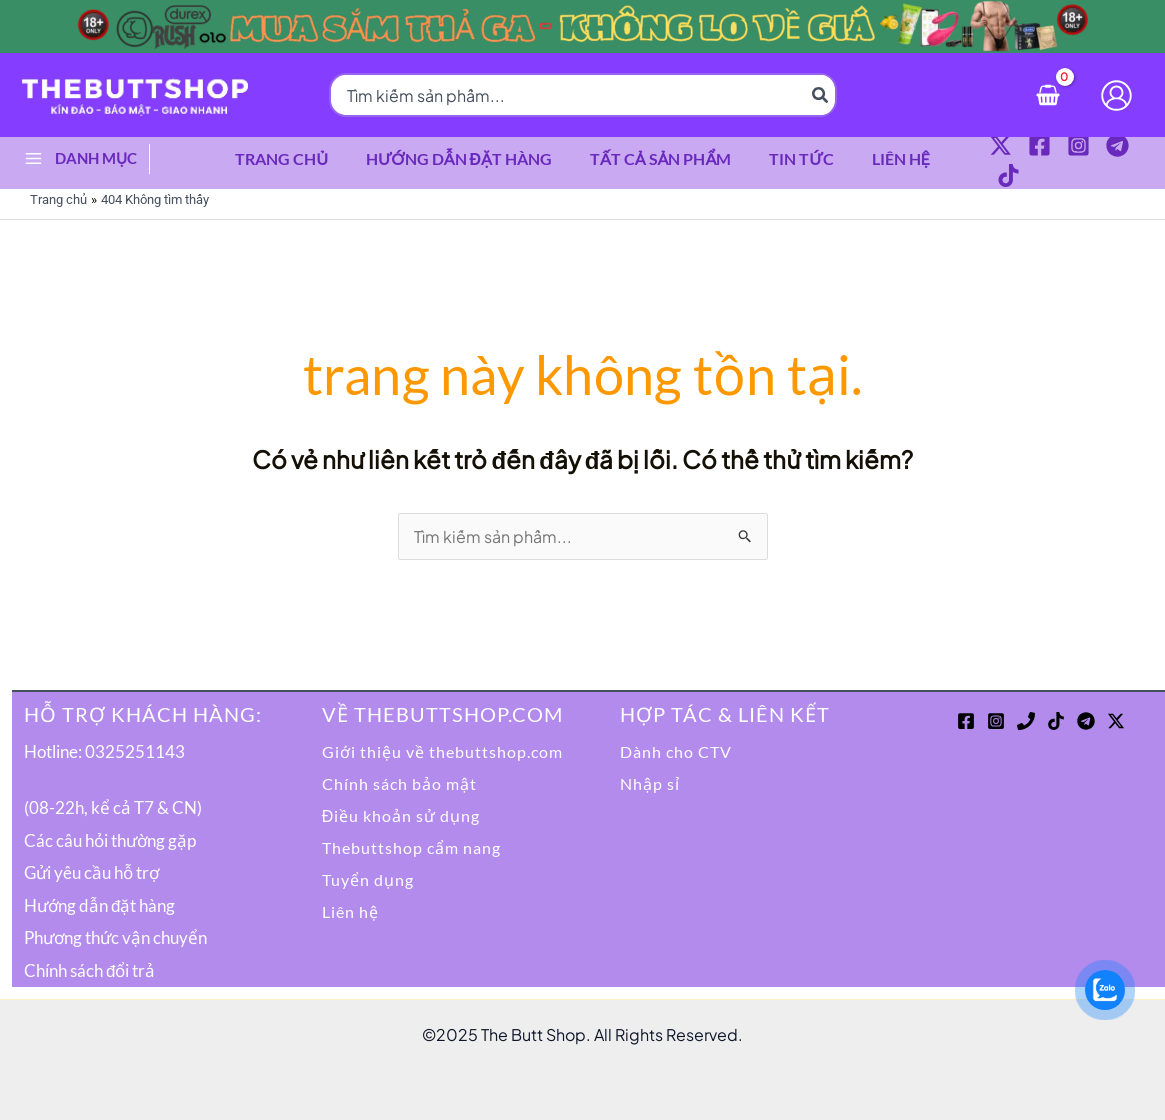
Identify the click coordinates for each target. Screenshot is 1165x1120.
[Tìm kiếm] (821, 95)
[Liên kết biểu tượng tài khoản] (1116, 95)
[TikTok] (1141, 156)
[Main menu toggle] (33, 154)
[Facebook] (1024, 156)
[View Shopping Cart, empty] (1047, 94)
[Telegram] (1102, 156)
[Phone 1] (1026, 712)
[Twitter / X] (985, 156)
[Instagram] (1063, 156)
